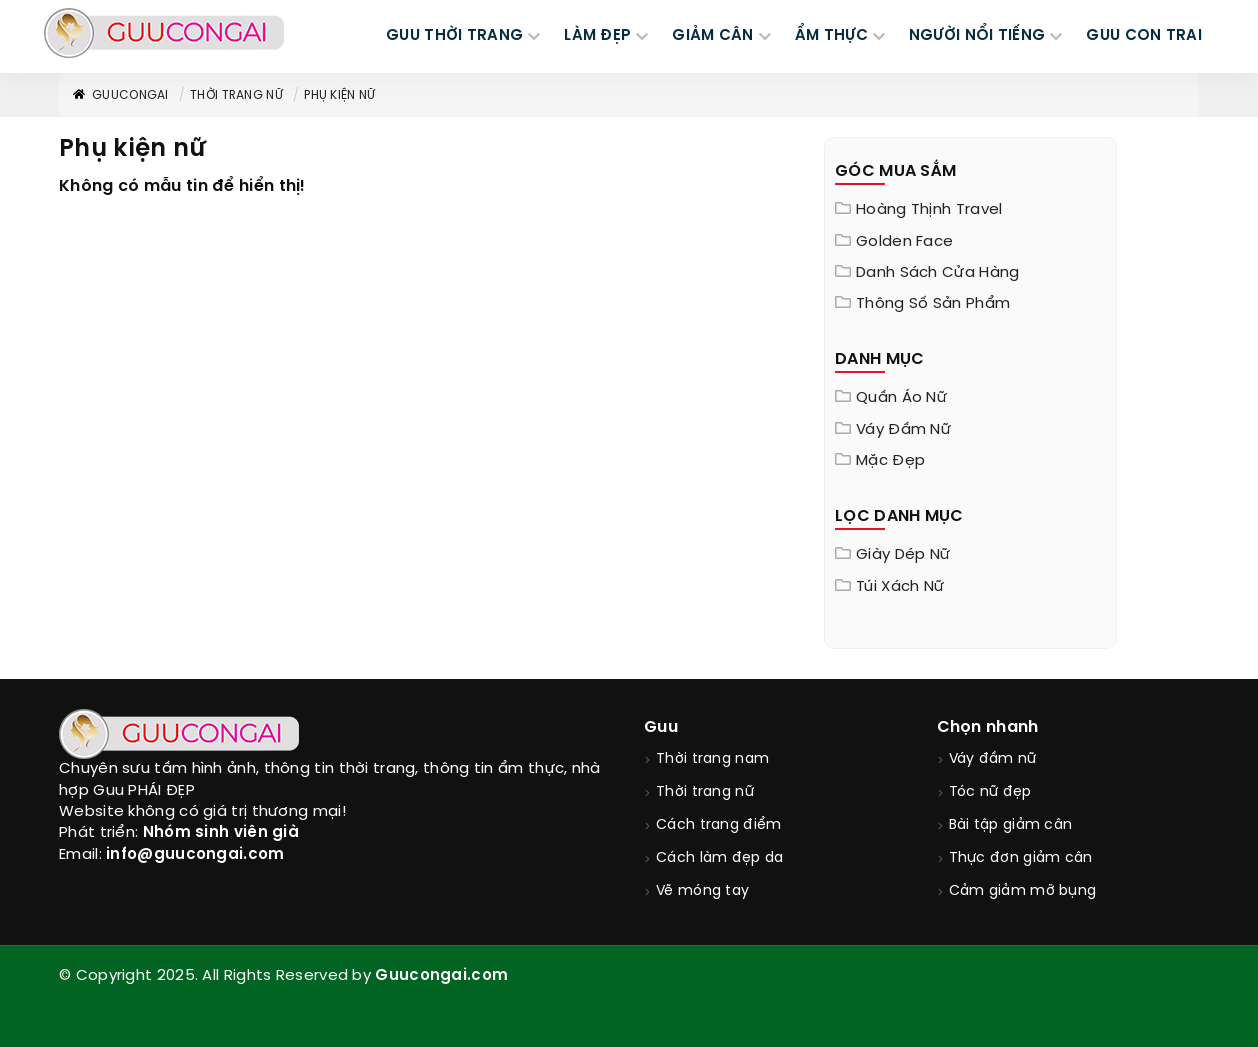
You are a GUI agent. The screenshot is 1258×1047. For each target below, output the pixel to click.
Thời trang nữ (236, 95)
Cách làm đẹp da (720, 858)
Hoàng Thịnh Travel (929, 210)
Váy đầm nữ (903, 430)
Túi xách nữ (900, 587)
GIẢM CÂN (712, 36)
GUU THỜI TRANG (454, 36)
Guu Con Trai (1144, 36)
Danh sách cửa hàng (937, 273)
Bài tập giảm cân (1011, 825)
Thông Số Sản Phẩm (933, 304)
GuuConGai (120, 95)
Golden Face (904, 242)
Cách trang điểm (719, 825)
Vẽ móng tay (702, 891)
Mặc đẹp (890, 461)
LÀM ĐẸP (597, 36)
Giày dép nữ (903, 555)
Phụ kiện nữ (339, 95)
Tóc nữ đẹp (990, 792)
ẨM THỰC (831, 36)
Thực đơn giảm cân (1021, 858)
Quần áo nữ (901, 398)
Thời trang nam (712, 759)
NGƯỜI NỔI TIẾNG (977, 36)
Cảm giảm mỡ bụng (1023, 891)
